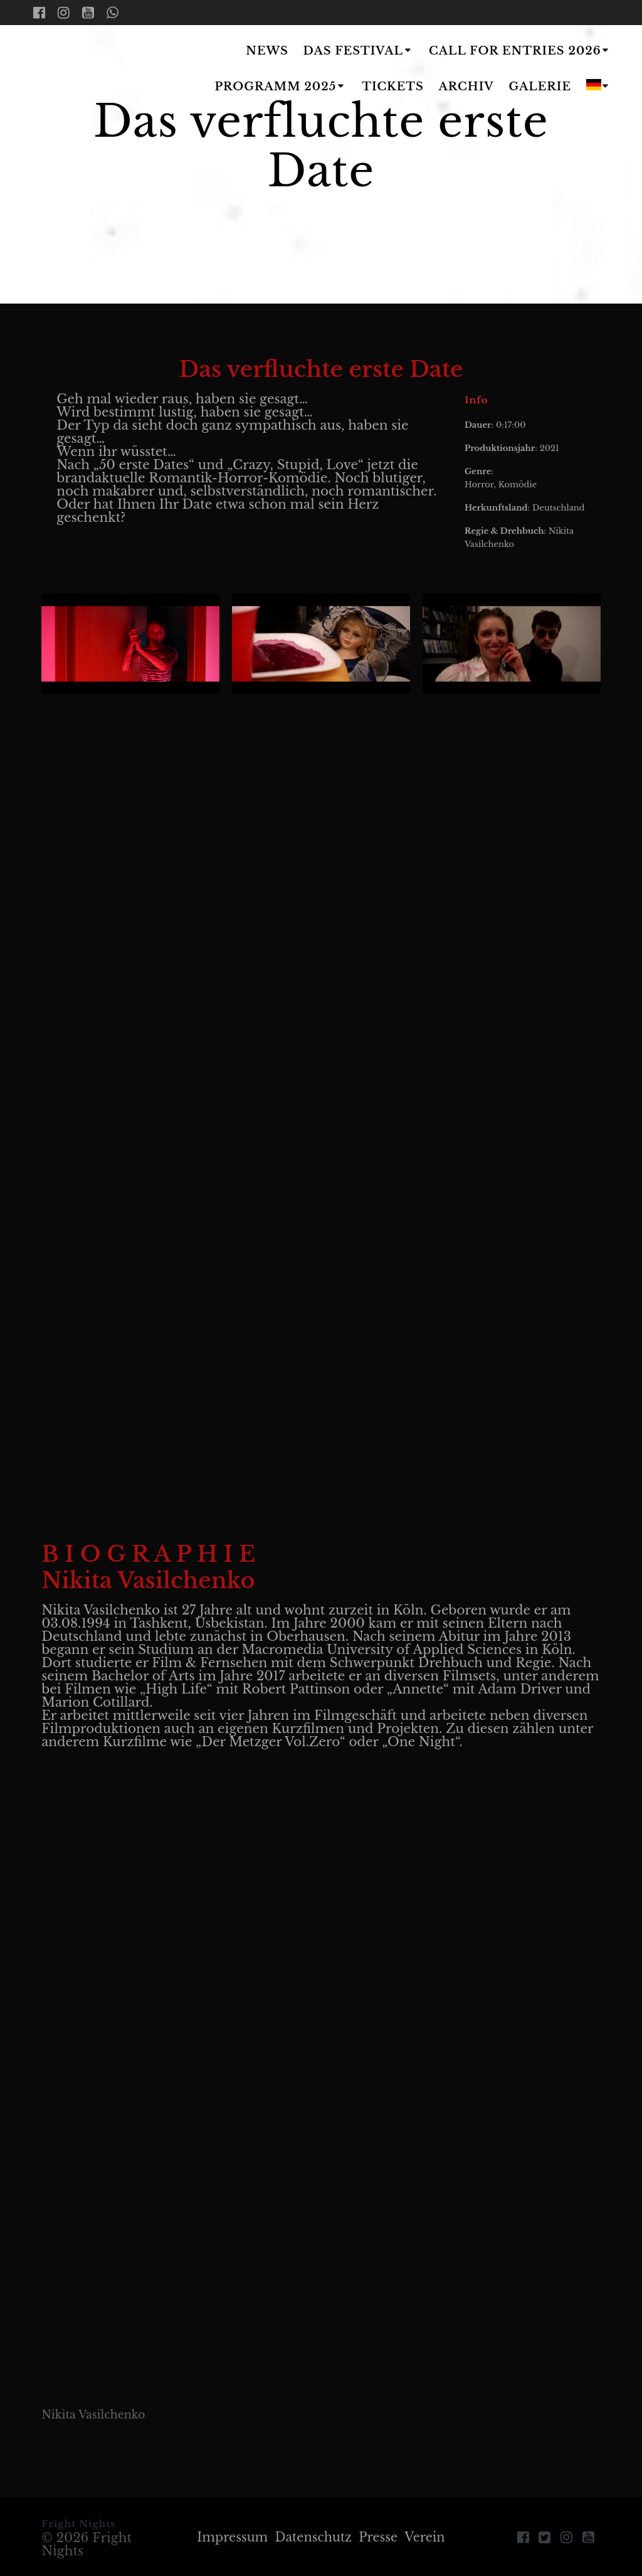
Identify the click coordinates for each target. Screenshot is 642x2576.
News (267, 51)
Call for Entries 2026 (515, 51)
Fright (98, 70)
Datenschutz (313, 2537)
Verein (429, 2537)
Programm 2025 (275, 86)
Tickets (393, 86)
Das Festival (353, 51)
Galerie (540, 86)
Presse (380, 2537)
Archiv (466, 86)
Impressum (229, 2537)
